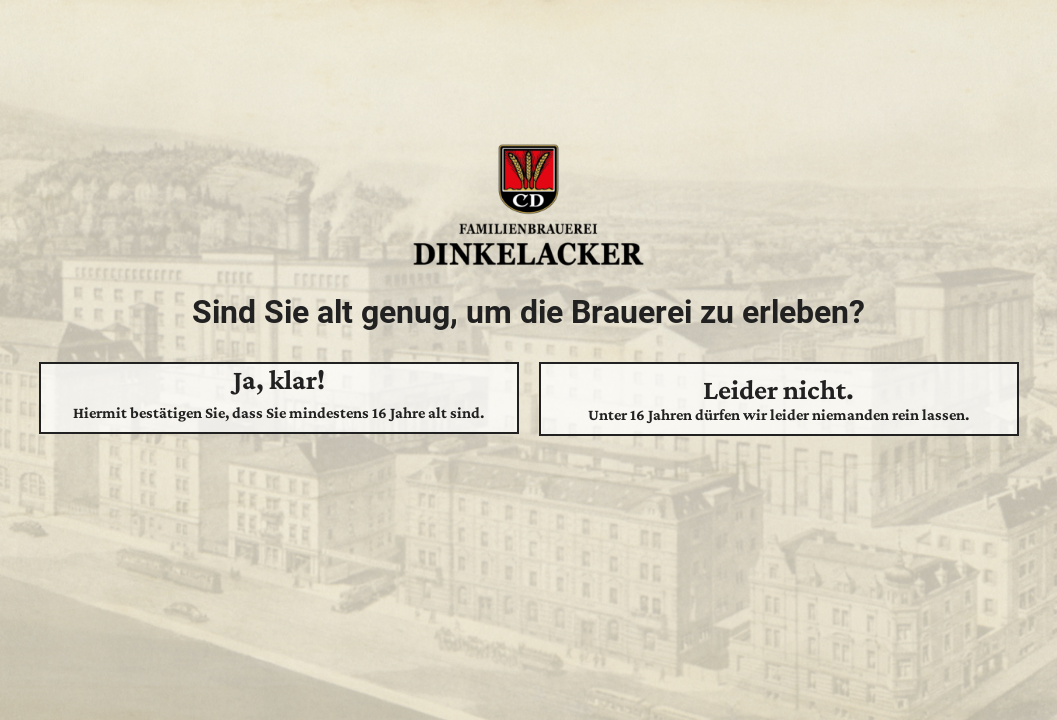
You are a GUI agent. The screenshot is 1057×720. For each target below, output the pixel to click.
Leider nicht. (779, 399)
